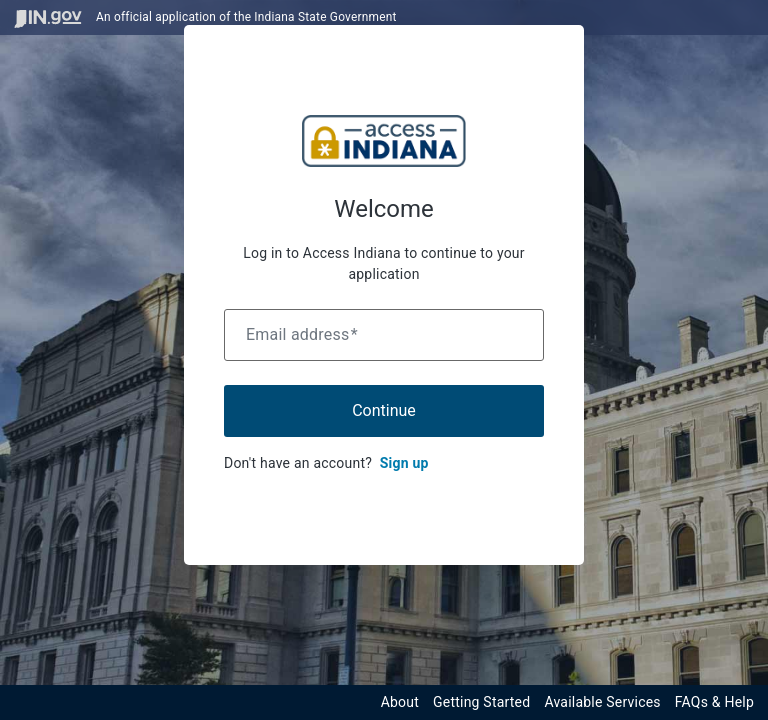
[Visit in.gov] (48, 17)
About (400, 702)
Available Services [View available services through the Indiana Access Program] (602, 702)
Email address (302, 334)
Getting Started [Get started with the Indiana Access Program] (481, 702)
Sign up (404, 463)
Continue (384, 410)
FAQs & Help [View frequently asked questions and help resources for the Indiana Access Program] (714, 702)
